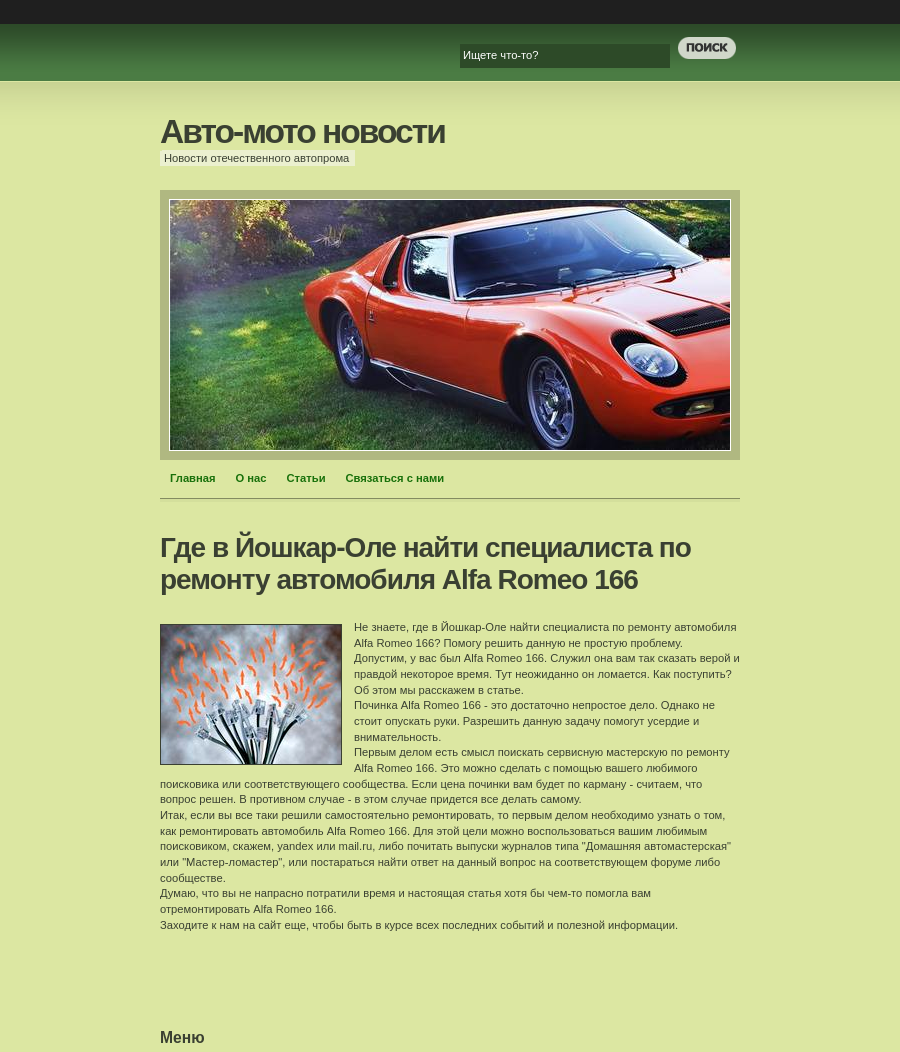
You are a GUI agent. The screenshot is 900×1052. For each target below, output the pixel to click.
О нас (251, 478)
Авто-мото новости (302, 131)
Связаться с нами (395, 478)
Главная (193, 478)
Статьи (306, 478)
